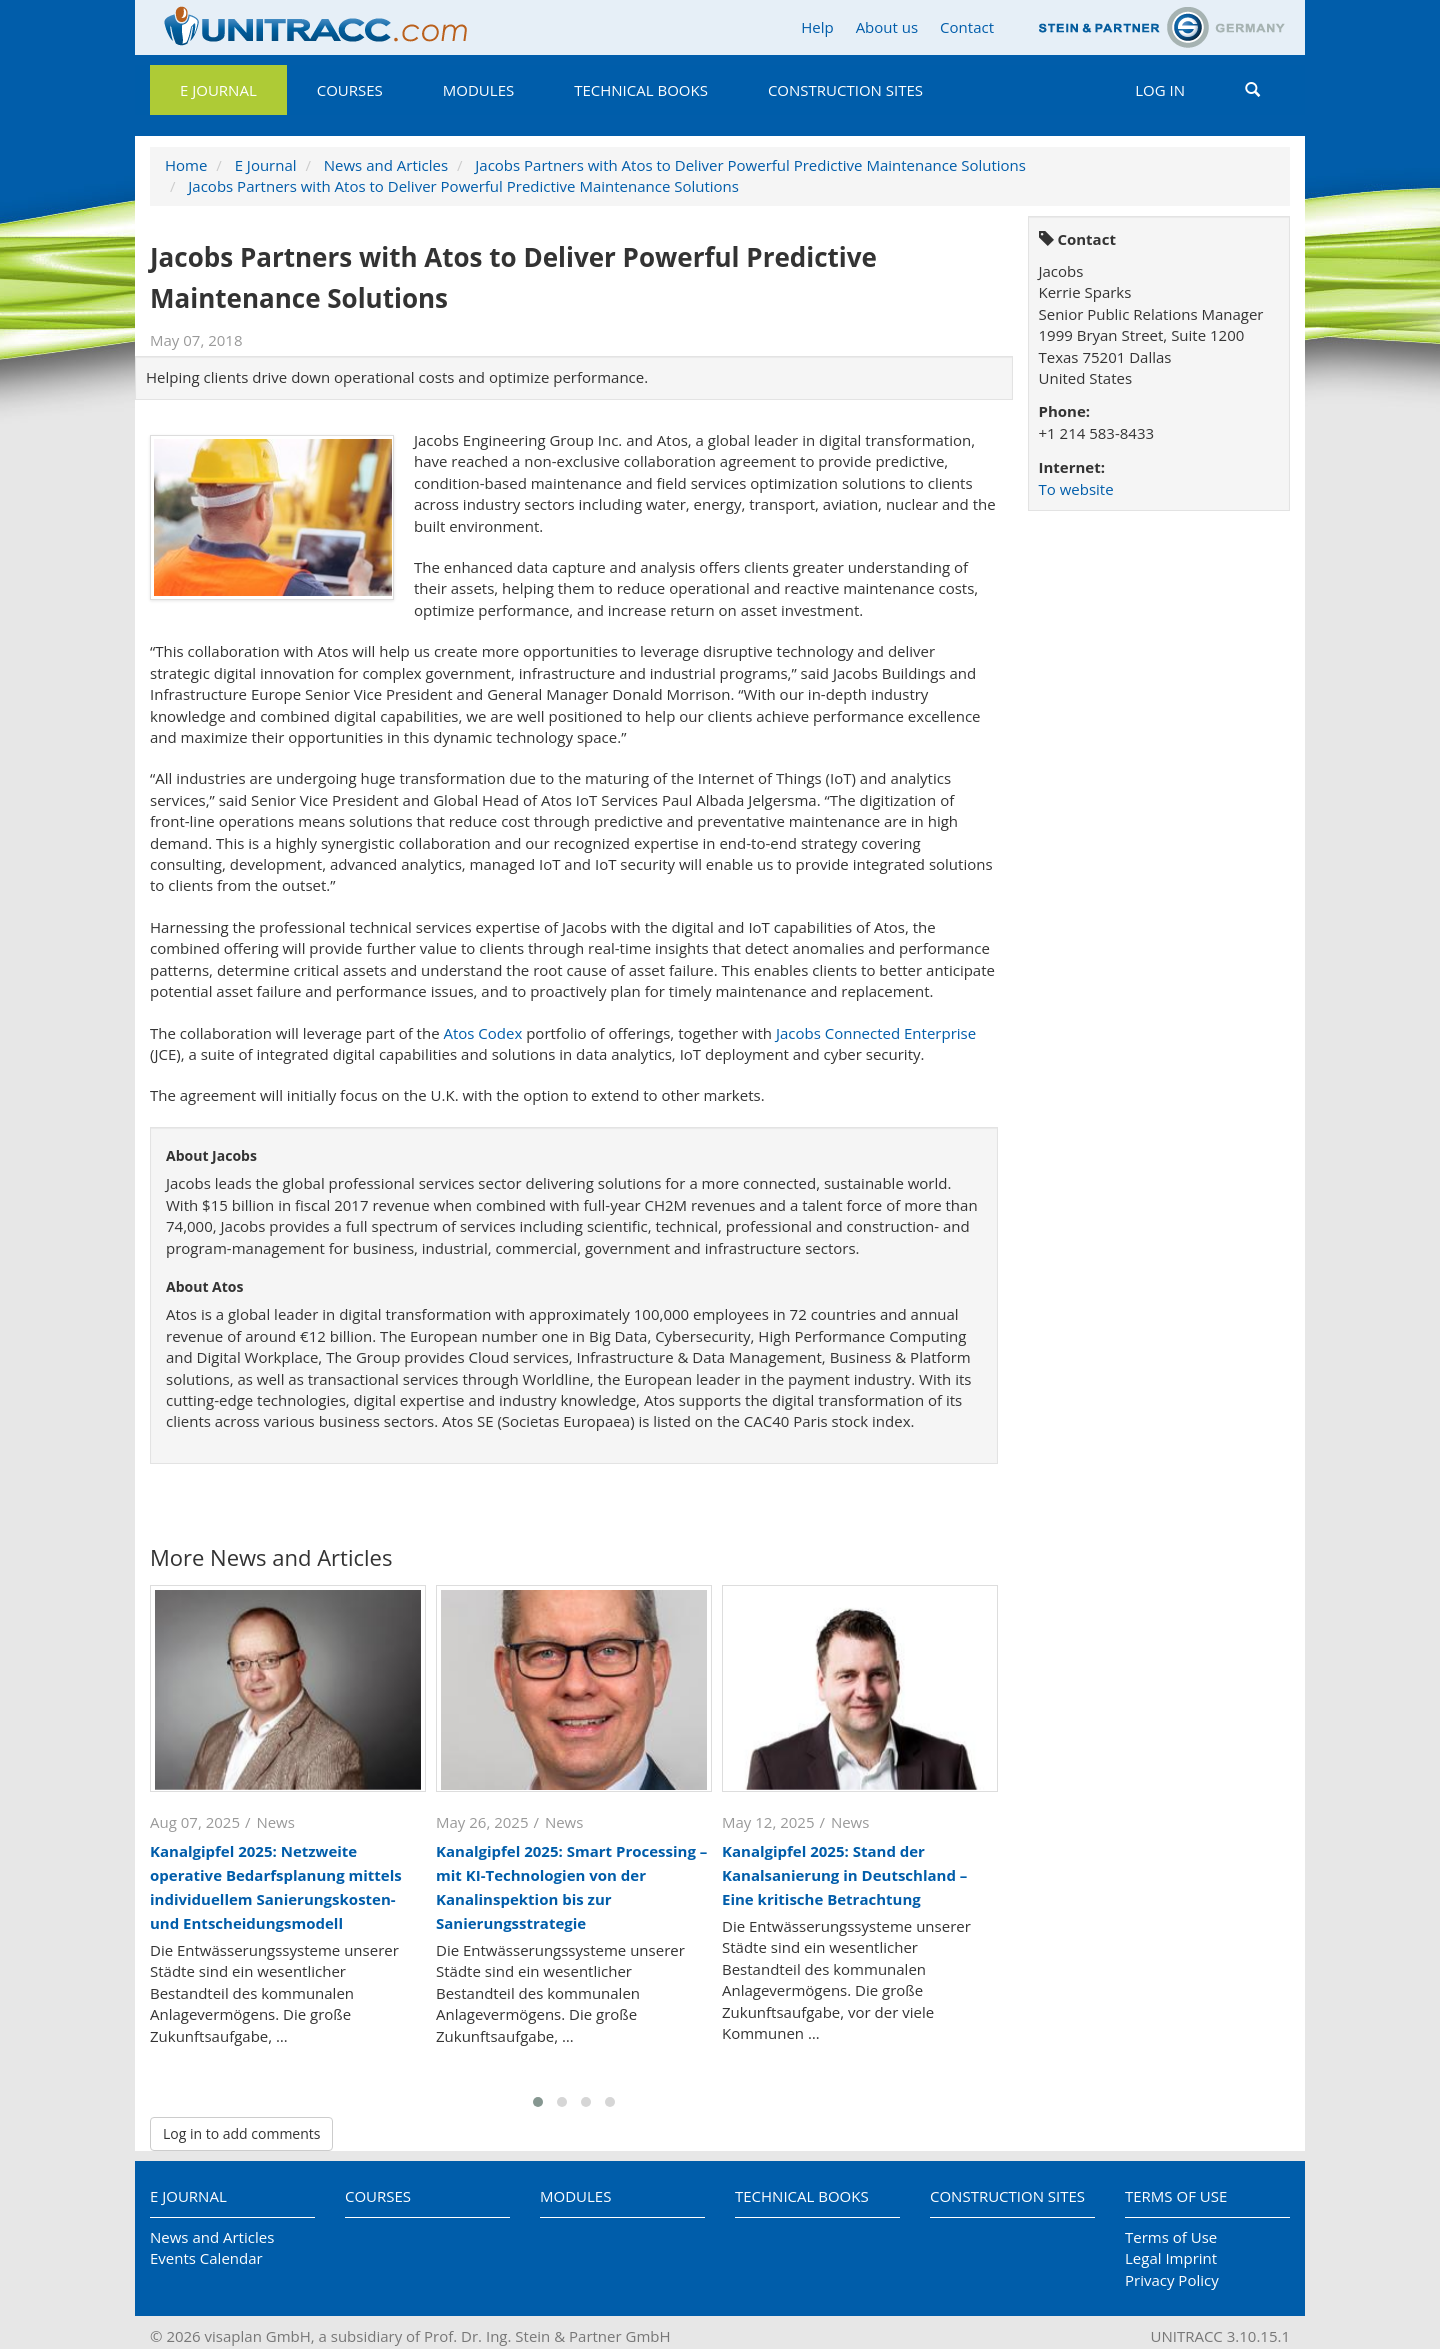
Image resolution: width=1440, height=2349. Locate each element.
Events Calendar (206, 2258)
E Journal (218, 90)
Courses (350, 90)
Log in (1160, 90)
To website (1076, 489)
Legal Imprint (1171, 2258)
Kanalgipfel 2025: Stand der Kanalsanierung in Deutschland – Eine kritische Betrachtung (844, 1875)
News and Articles (386, 165)
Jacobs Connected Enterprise (876, 1033)
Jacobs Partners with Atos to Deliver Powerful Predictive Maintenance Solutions (750, 165)
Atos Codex (482, 1033)
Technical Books (641, 90)
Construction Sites (845, 90)
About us (887, 27)
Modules (478, 90)
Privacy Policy (1172, 2280)
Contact (967, 27)
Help (817, 27)
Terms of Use (1176, 2196)
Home (186, 165)
